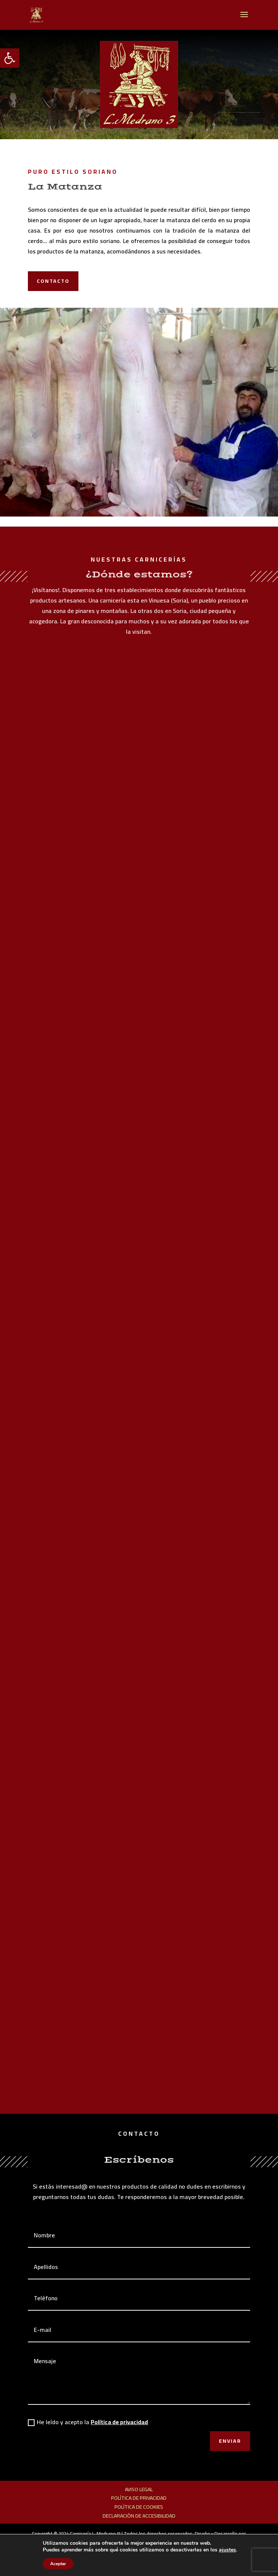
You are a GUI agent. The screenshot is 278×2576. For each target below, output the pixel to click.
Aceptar (58, 2564)
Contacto (53, 281)
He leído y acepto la (88, 2422)
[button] (9, 58)
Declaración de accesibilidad (139, 2516)
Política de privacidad (119, 2422)
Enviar (230, 2441)
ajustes (227, 2550)
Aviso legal (139, 2489)
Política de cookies (138, 2507)
